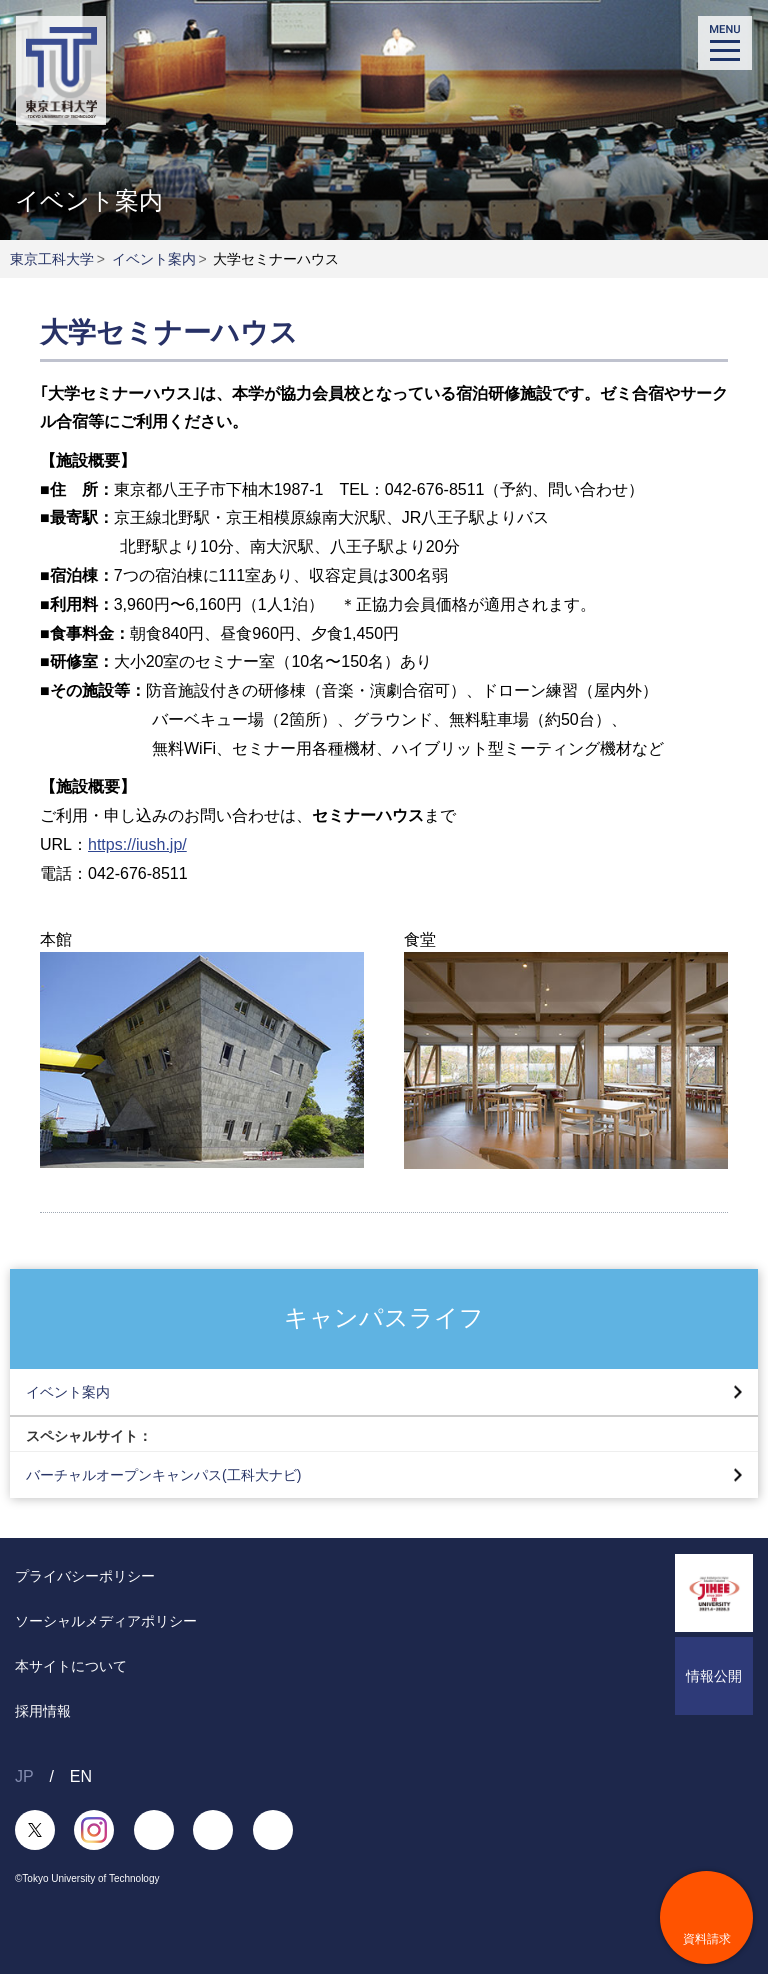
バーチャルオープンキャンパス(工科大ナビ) (163, 1475)
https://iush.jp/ (137, 844)
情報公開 (714, 1676)
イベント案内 (154, 259)
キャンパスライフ (384, 1317)
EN (81, 1776)
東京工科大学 (52, 259)
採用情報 (43, 1711)
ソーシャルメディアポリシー (106, 1621)
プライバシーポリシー (85, 1576)
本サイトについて (71, 1666)
